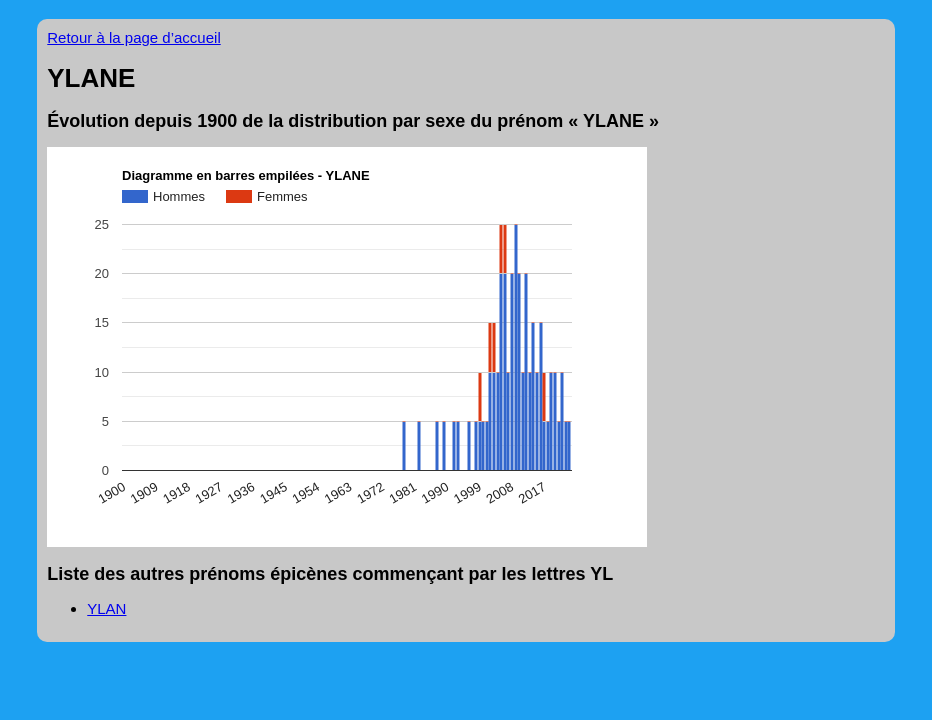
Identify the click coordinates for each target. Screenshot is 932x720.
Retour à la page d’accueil (133, 37)
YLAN (106, 608)
